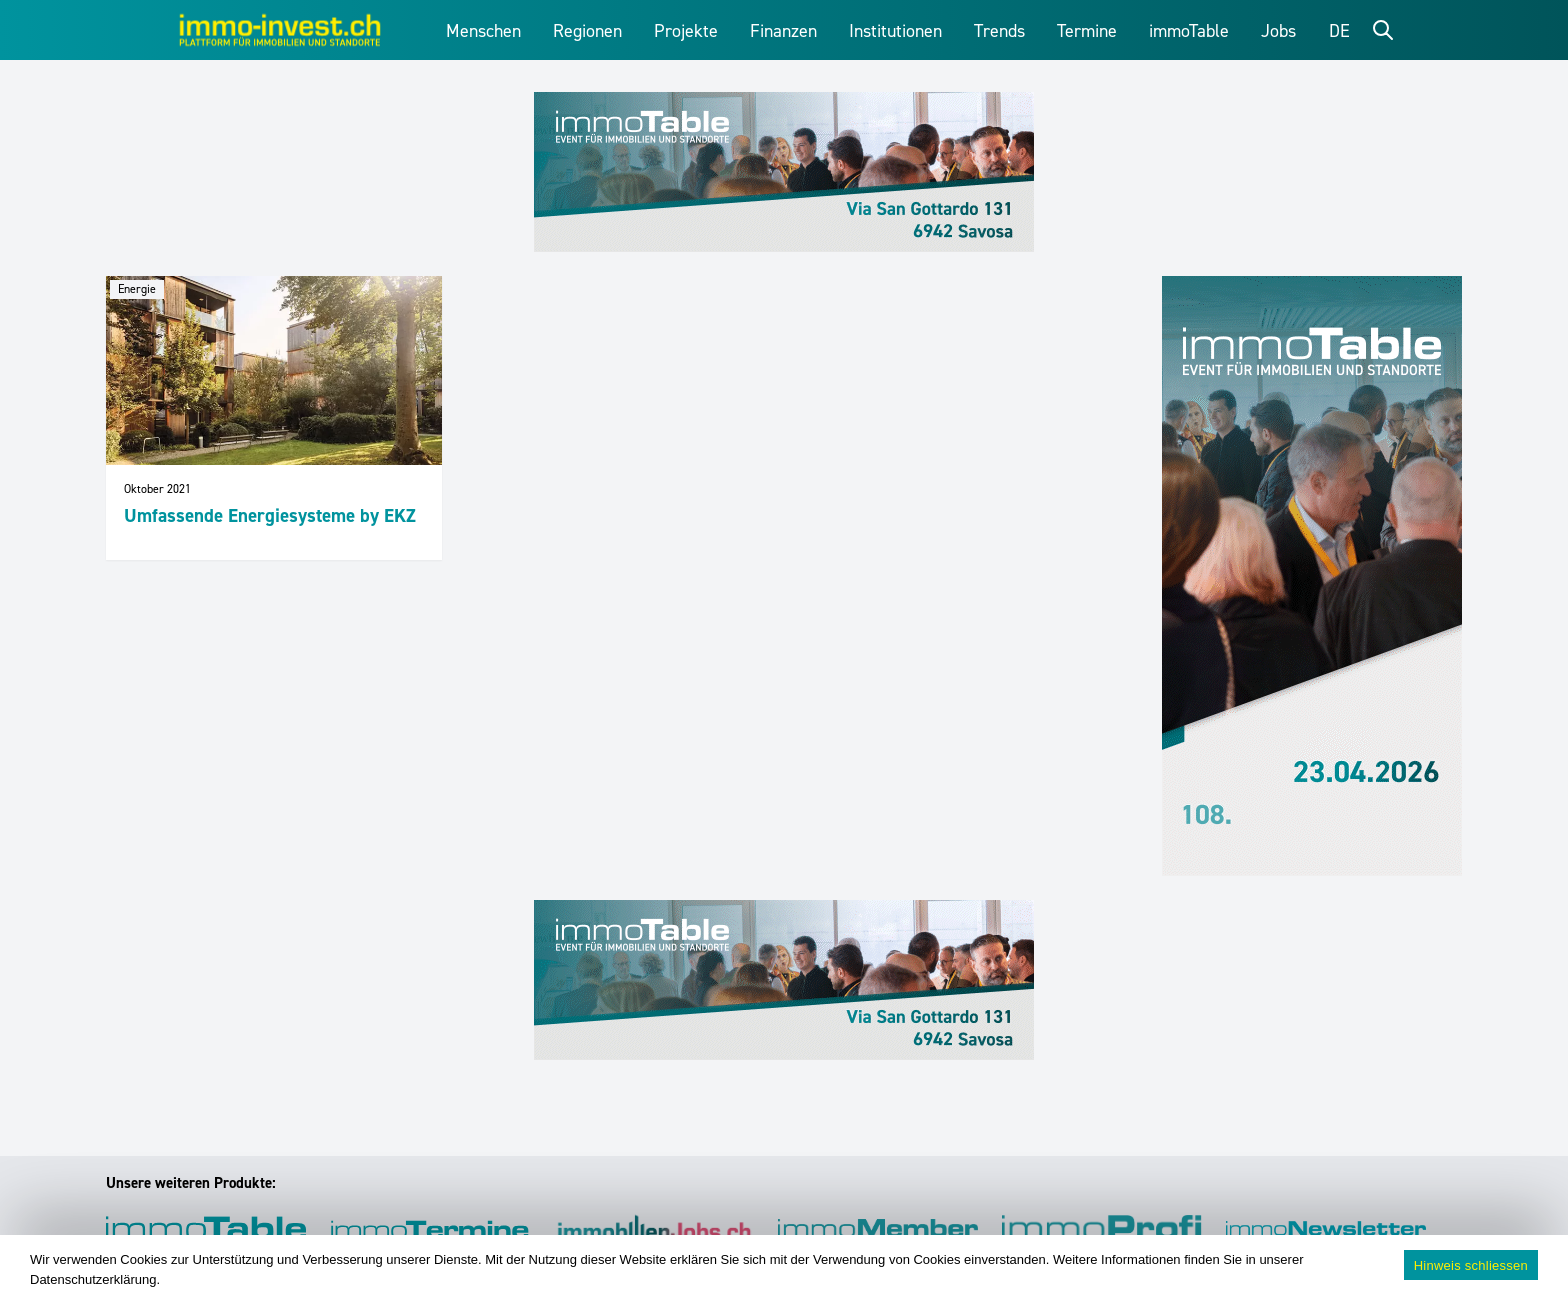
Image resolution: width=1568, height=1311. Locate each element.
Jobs (1278, 31)
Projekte (686, 31)
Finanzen (783, 31)
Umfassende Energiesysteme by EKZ (270, 515)
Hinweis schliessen (1471, 1265)
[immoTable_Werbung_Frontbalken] (784, 172)
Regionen (587, 31)
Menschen (483, 31)
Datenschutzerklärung (93, 1279)
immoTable (1189, 31)
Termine (1087, 31)
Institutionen (895, 31)
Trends (999, 31)
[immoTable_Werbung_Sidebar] (1312, 576)
